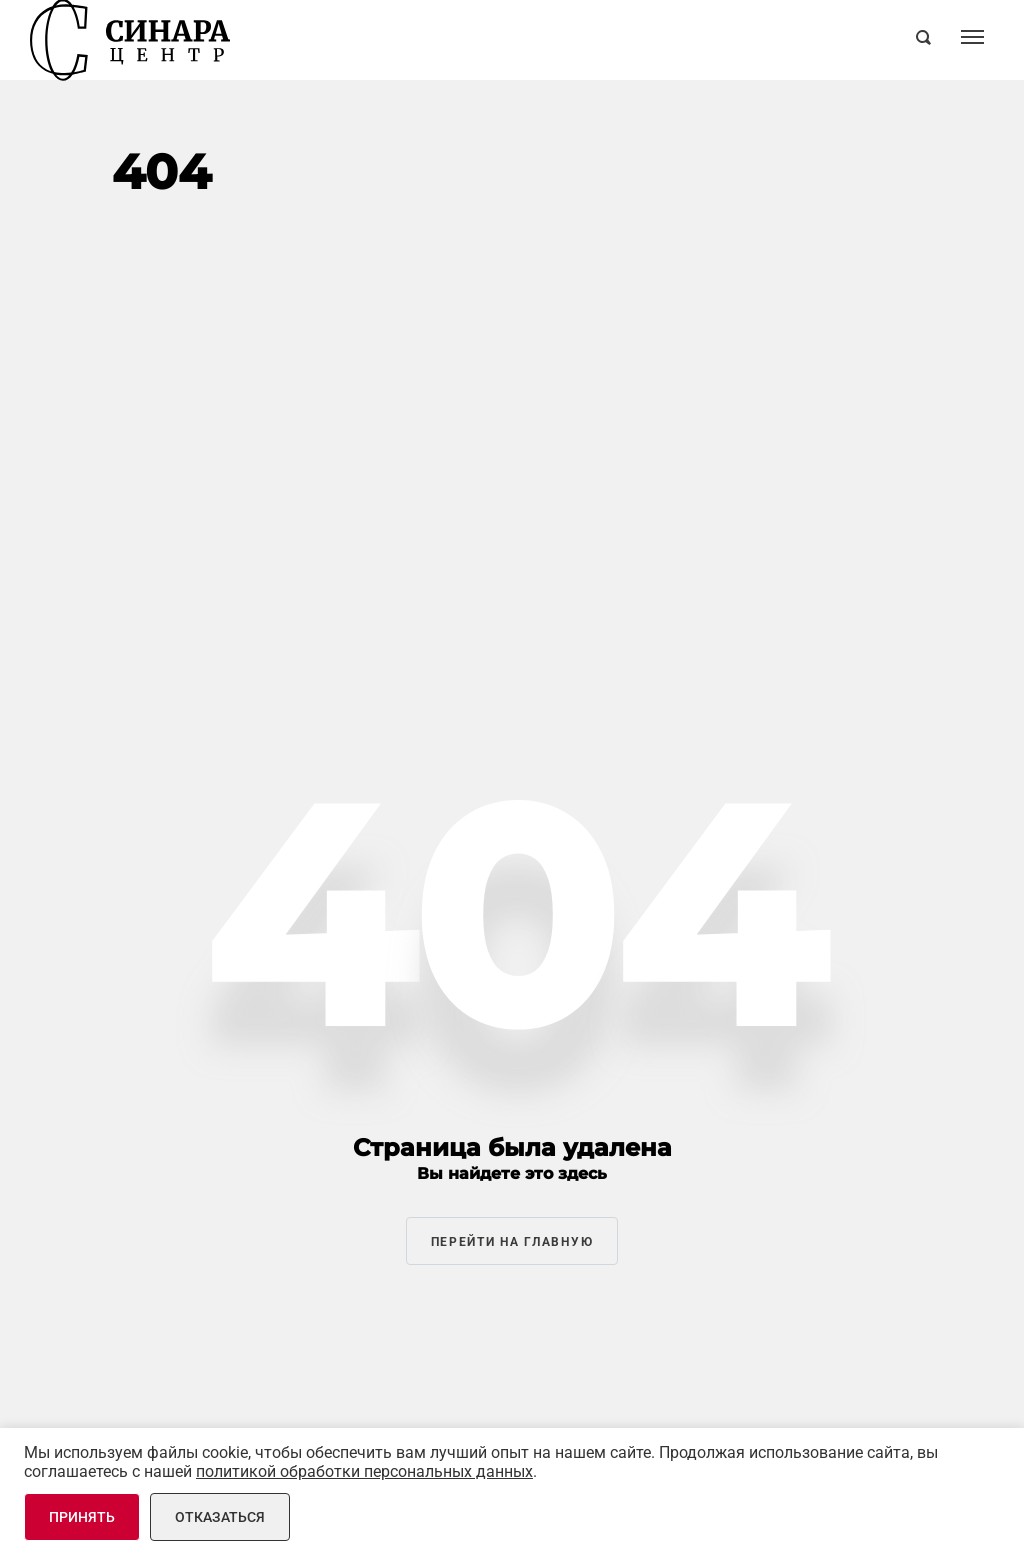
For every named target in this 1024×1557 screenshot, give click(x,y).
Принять (82, 1517)
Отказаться (220, 1517)
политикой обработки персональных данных (364, 1471)
